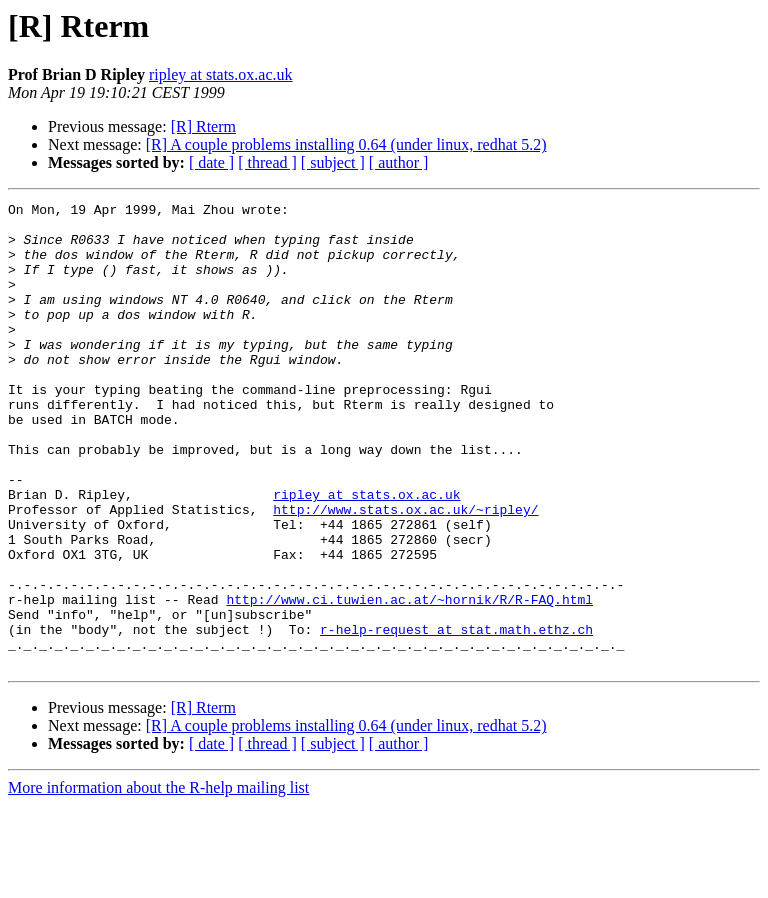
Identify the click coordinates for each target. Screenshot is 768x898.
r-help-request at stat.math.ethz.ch (456, 716)
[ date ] (211, 162)
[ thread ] (267, 162)
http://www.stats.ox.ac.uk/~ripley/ (405, 572)
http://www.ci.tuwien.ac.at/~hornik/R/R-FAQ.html (409, 680)
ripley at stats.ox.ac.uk (221, 74)
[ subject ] (333, 162)
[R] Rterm (203, 126)
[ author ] (399, 162)
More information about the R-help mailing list (158, 880)
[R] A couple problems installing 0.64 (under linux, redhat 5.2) (346, 144)
